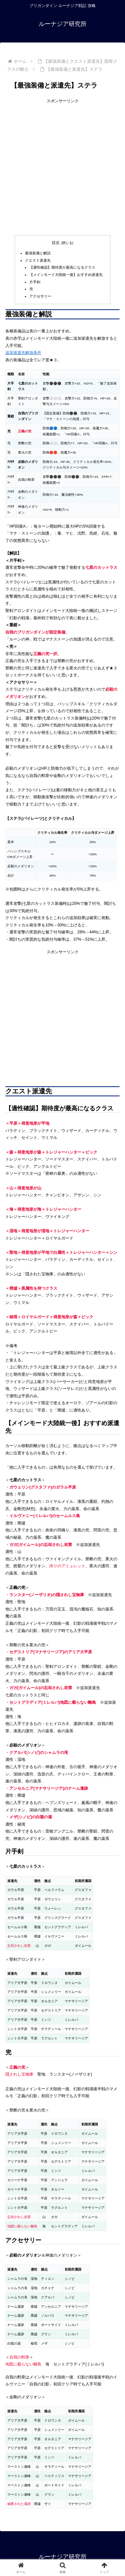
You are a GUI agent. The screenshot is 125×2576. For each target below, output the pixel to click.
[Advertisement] (62, 167)
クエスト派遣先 (38, 260)
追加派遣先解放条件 (23, 352)
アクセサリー (40, 296)
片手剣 (34, 282)
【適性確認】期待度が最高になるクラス (62, 267)
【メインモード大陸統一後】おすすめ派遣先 (66, 275)
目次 (56, 242)
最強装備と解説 (38, 253)
